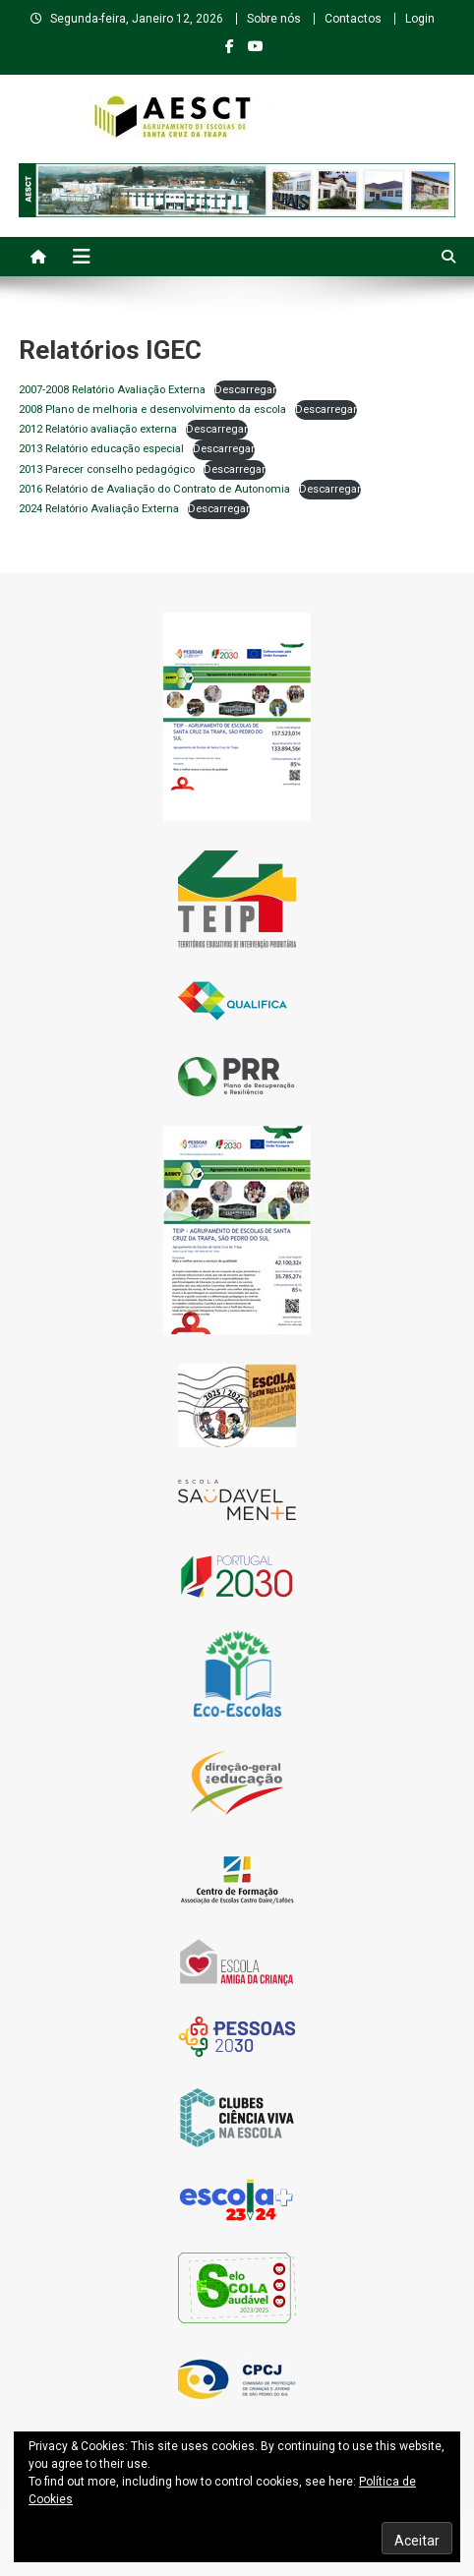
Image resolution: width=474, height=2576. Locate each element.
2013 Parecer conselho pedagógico (107, 469)
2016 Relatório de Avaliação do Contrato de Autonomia (154, 489)
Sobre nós (274, 19)
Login (420, 19)
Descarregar (245, 389)
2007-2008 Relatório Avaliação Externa (112, 389)
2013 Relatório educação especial (101, 448)
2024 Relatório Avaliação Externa (99, 508)
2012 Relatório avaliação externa (98, 429)
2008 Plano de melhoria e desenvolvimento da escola (152, 409)
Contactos (353, 19)
